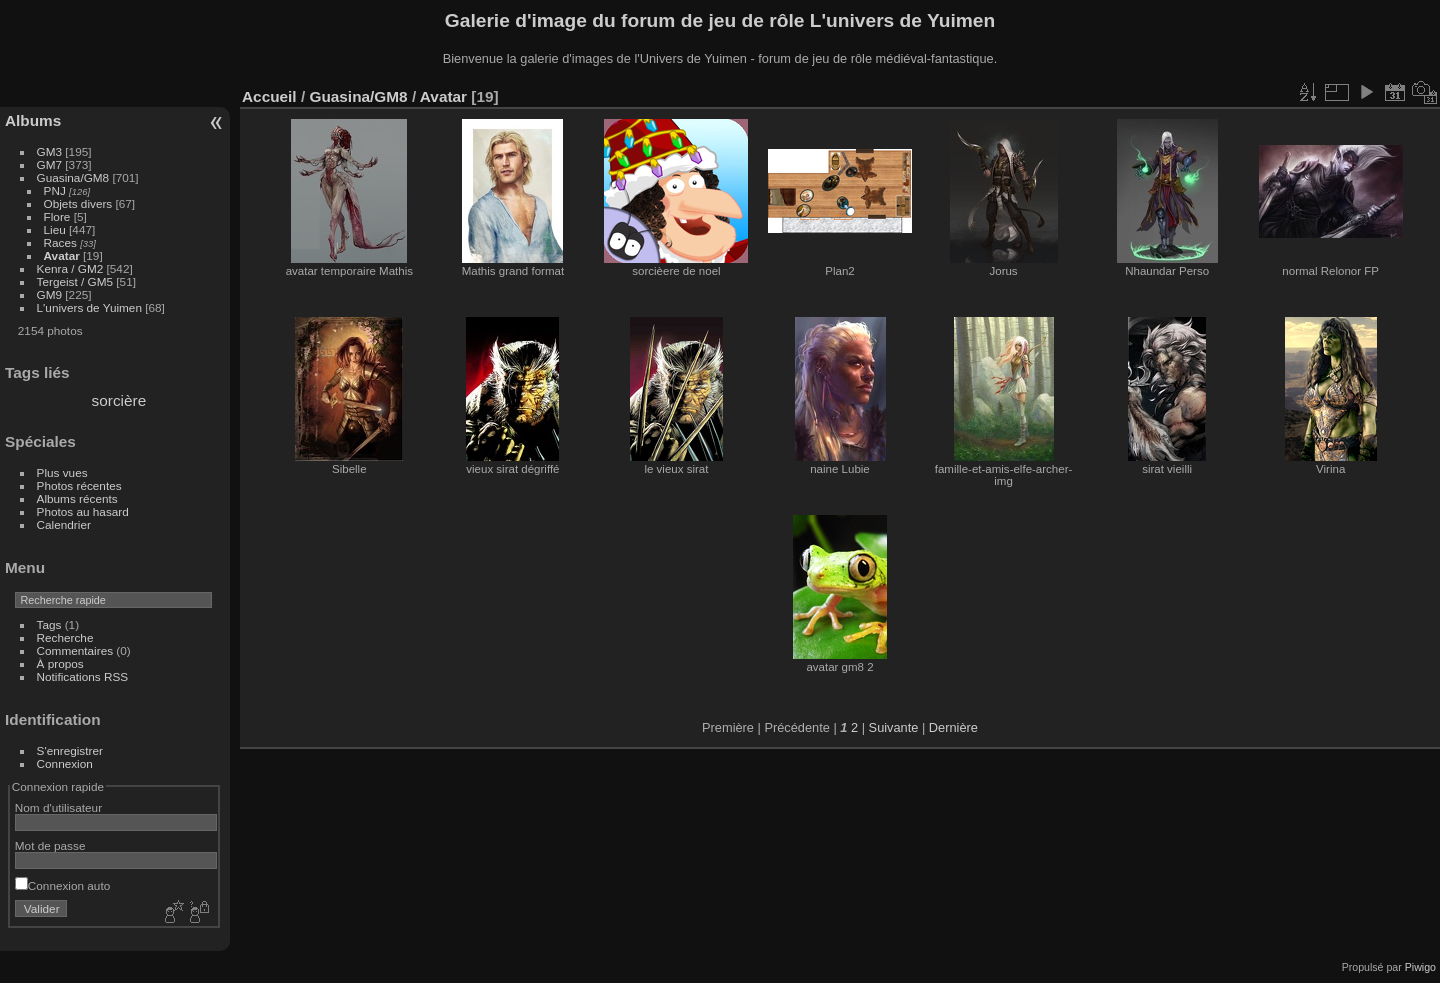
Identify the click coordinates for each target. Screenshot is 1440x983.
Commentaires (75, 650)
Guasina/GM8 (73, 177)
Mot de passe (50, 845)
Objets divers (78, 203)
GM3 (50, 151)
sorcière (119, 400)
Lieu (55, 229)
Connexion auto (62, 885)
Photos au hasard (83, 511)
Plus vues (62, 472)
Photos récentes (79, 485)
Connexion (65, 763)
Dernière (953, 727)
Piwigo (1420, 967)
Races (60, 242)
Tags (49, 624)
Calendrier (64, 524)
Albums (33, 120)
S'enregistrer (70, 750)
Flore (57, 216)
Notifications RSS (83, 676)
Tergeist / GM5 (75, 281)
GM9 (50, 294)
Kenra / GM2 (70, 268)
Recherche (65, 637)
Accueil (269, 96)
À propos (60, 663)
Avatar (62, 255)
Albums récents (77, 498)
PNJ (55, 190)
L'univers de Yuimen (89, 307)
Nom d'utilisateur (58, 807)
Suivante (894, 727)
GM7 (50, 164)
